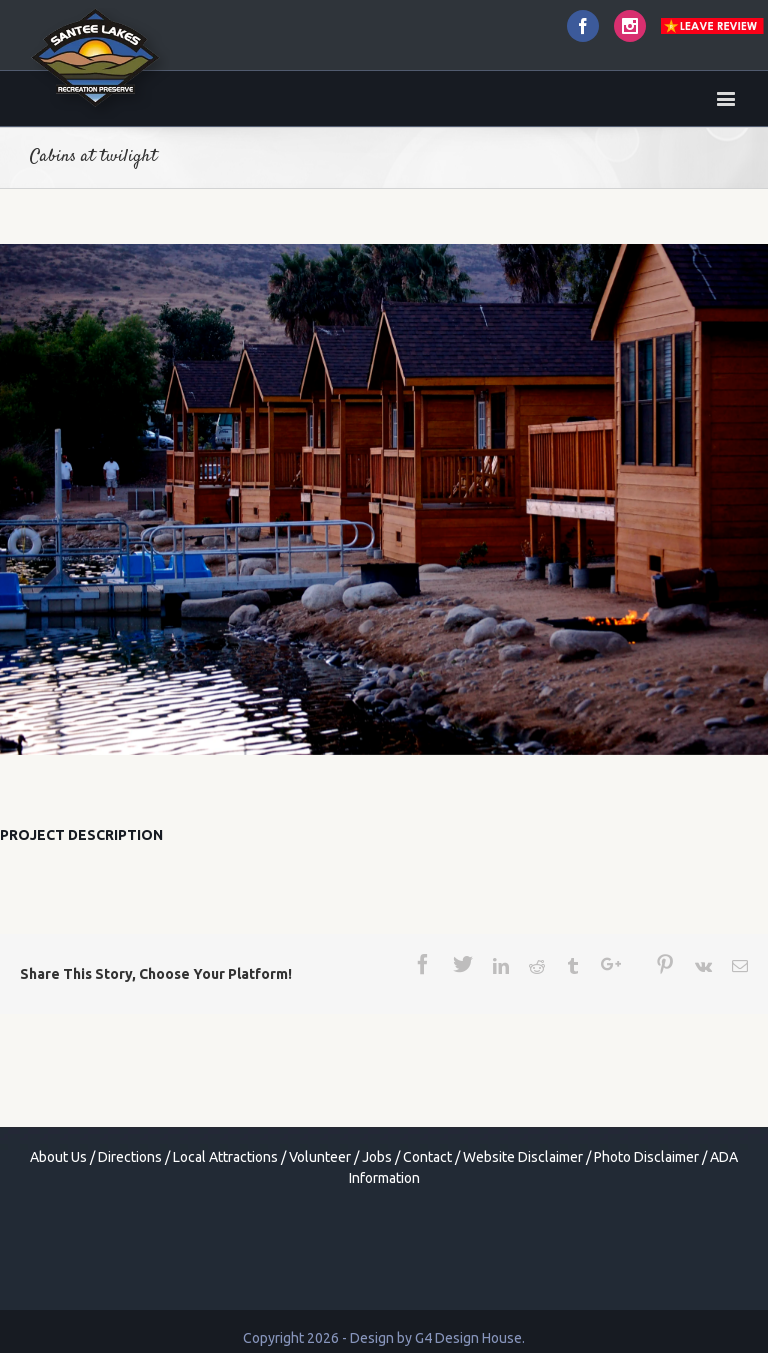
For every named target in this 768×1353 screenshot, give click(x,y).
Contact (427, 1157)
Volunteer (320, 1157)
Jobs (377, 1157)
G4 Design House (468, 1338)
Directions (130, 1157)
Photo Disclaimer (646, 1157)
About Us (58, 1157)
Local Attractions (225, 1157)
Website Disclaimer (523, 1157)
